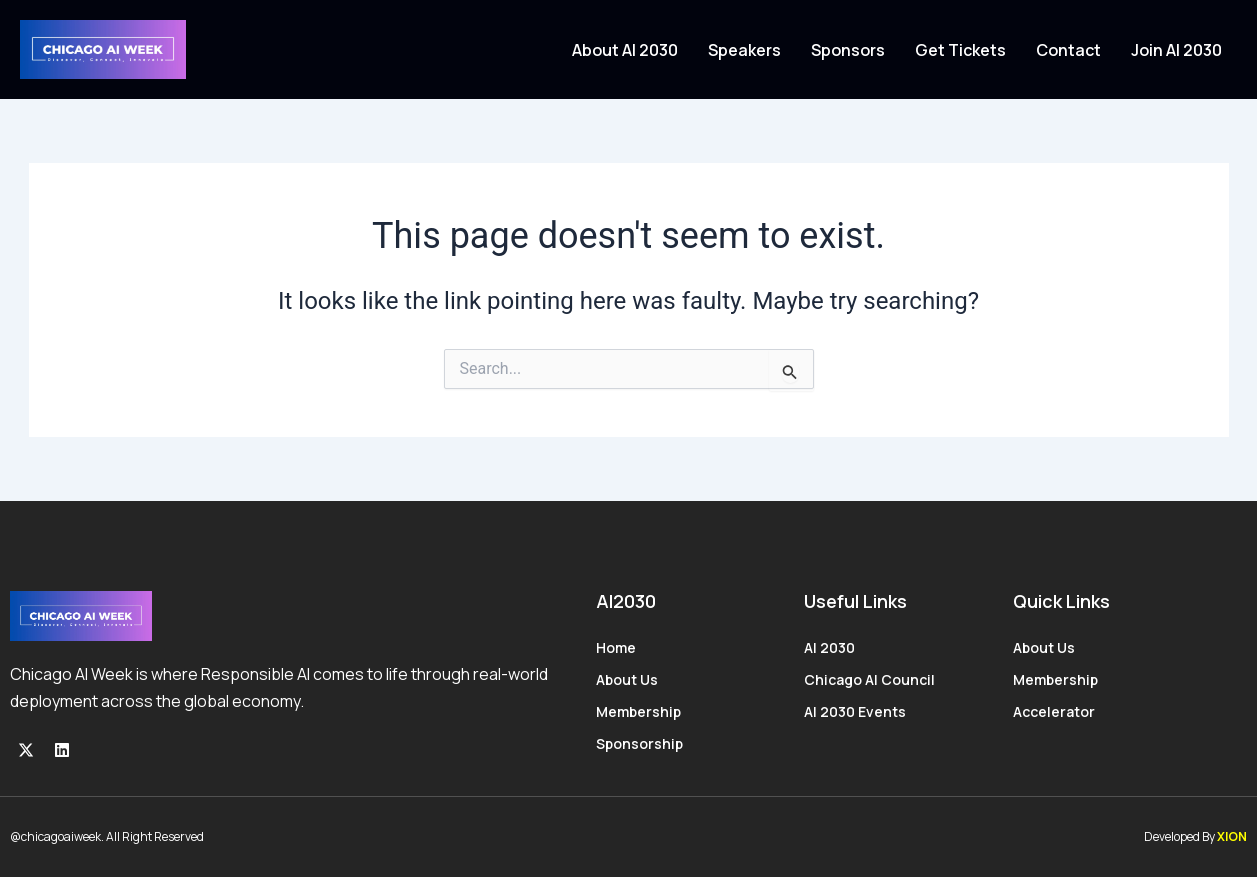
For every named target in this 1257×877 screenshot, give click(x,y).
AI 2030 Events (855, 711)
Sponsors (848, 50)
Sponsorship (639, 743)
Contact (1068, 50)
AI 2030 (829, 647)
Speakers (744, 50)
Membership (638, 711)
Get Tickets (960, 50)
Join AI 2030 (1176, 50)
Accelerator (1054, 711)
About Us (627, 679)
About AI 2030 (625, 50)
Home (616, 647)
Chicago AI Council (869, 679)
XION (1232, 836)
